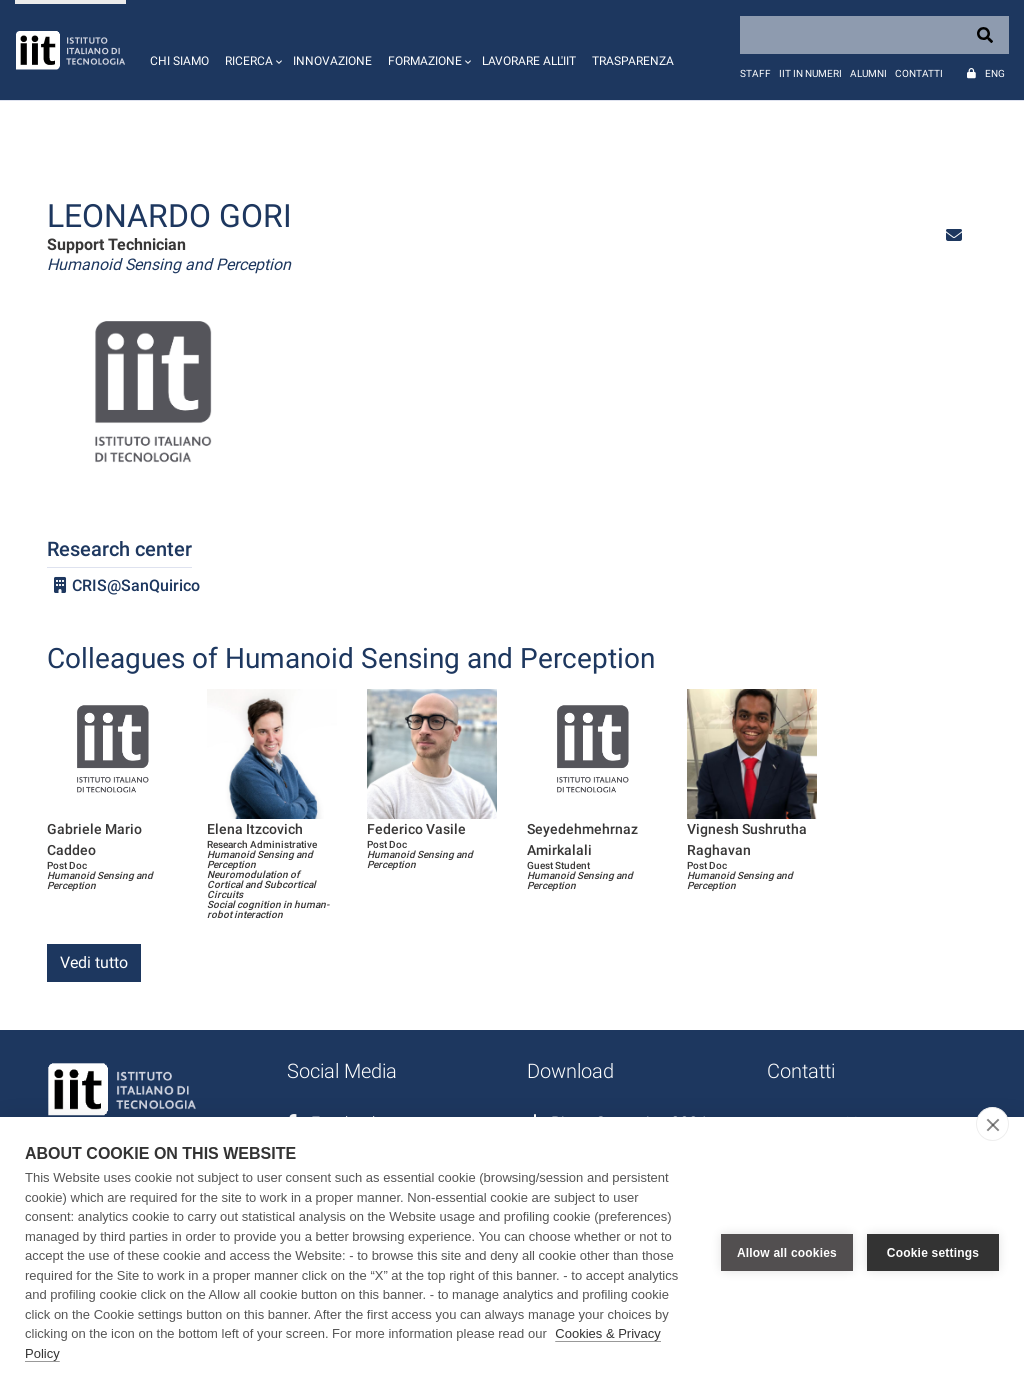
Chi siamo (179, 61)
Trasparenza (633, 61)
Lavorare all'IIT (529, 61)
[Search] (874, 35)
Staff (755, 73)
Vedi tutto (94, 962)
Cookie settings (933, 1253)
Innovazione (332, 61)
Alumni (868, 73)
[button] (251, 50)
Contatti (919, 73)
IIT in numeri (810, 73)
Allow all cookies (787, 1253)
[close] (992, 1124)
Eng (995, 73)
